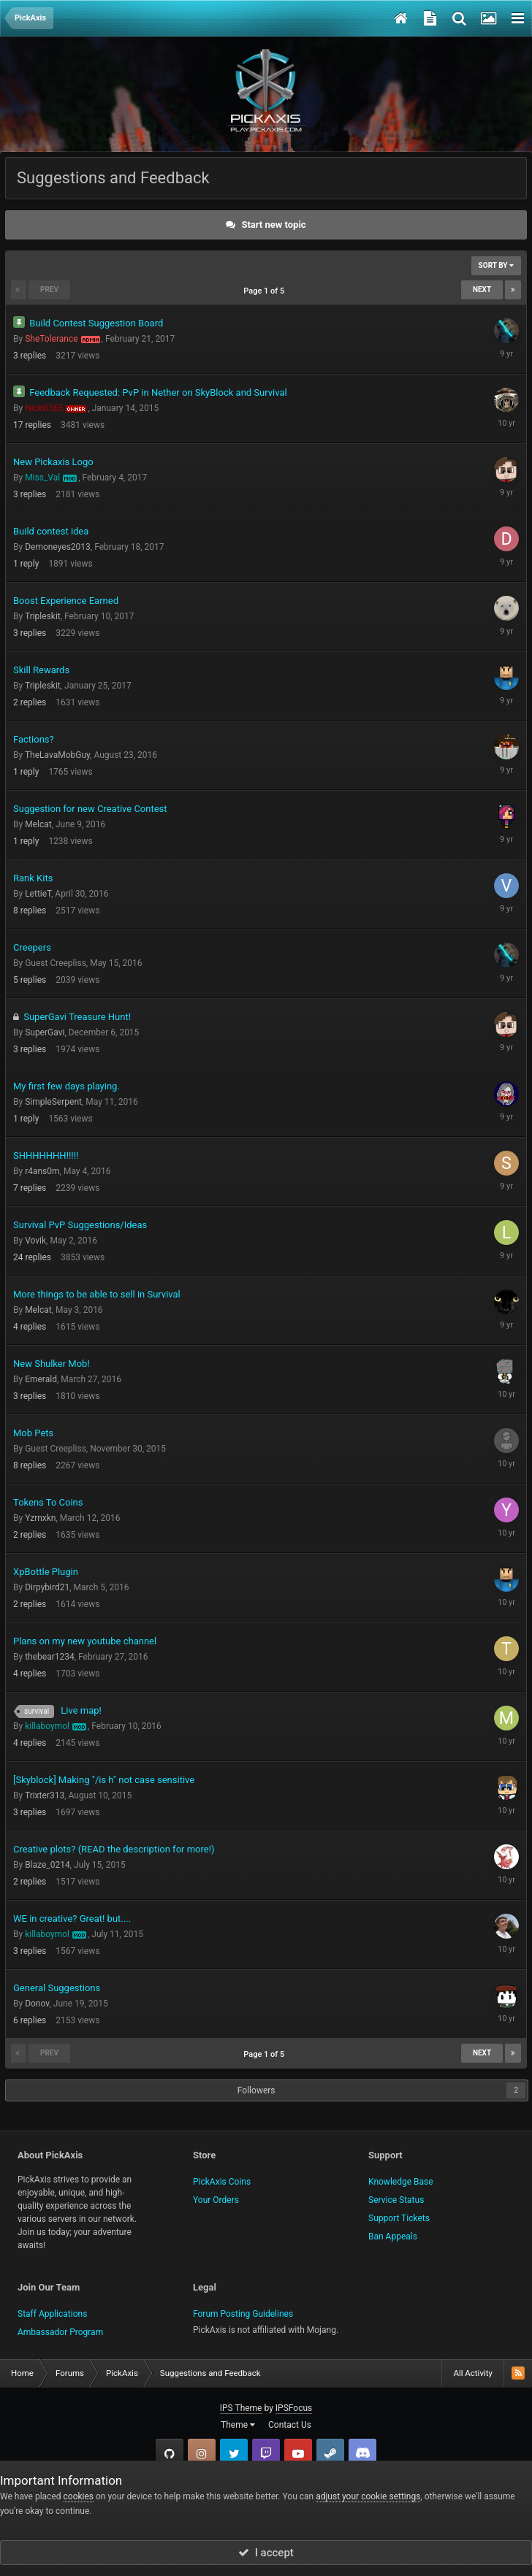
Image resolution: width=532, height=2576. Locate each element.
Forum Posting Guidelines (243, 2314)
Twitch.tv (266, 2452)
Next (482, 289)
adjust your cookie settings (368, 2496)
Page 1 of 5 (265, 291)
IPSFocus (294, 2408)
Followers (257, 2090)
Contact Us (289, 2425)
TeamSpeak (362, 2452)
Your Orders (216, 2200)
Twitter (234, 2452)
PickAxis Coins (222, 2182)
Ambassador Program (60, 2332)
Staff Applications (52, 2314)
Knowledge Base (400, 2182)
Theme (238, 2425)
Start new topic (273, 224)
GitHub (169, 2452)
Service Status (396, 2200)
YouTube (298, 2452)
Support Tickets (399, 2218)
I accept (266, 2552)
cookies (79, 2496)
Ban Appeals (392, 2236)
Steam (330, 2452)
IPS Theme (241, 2408)
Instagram (202, 2452)
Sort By (496, 265)
